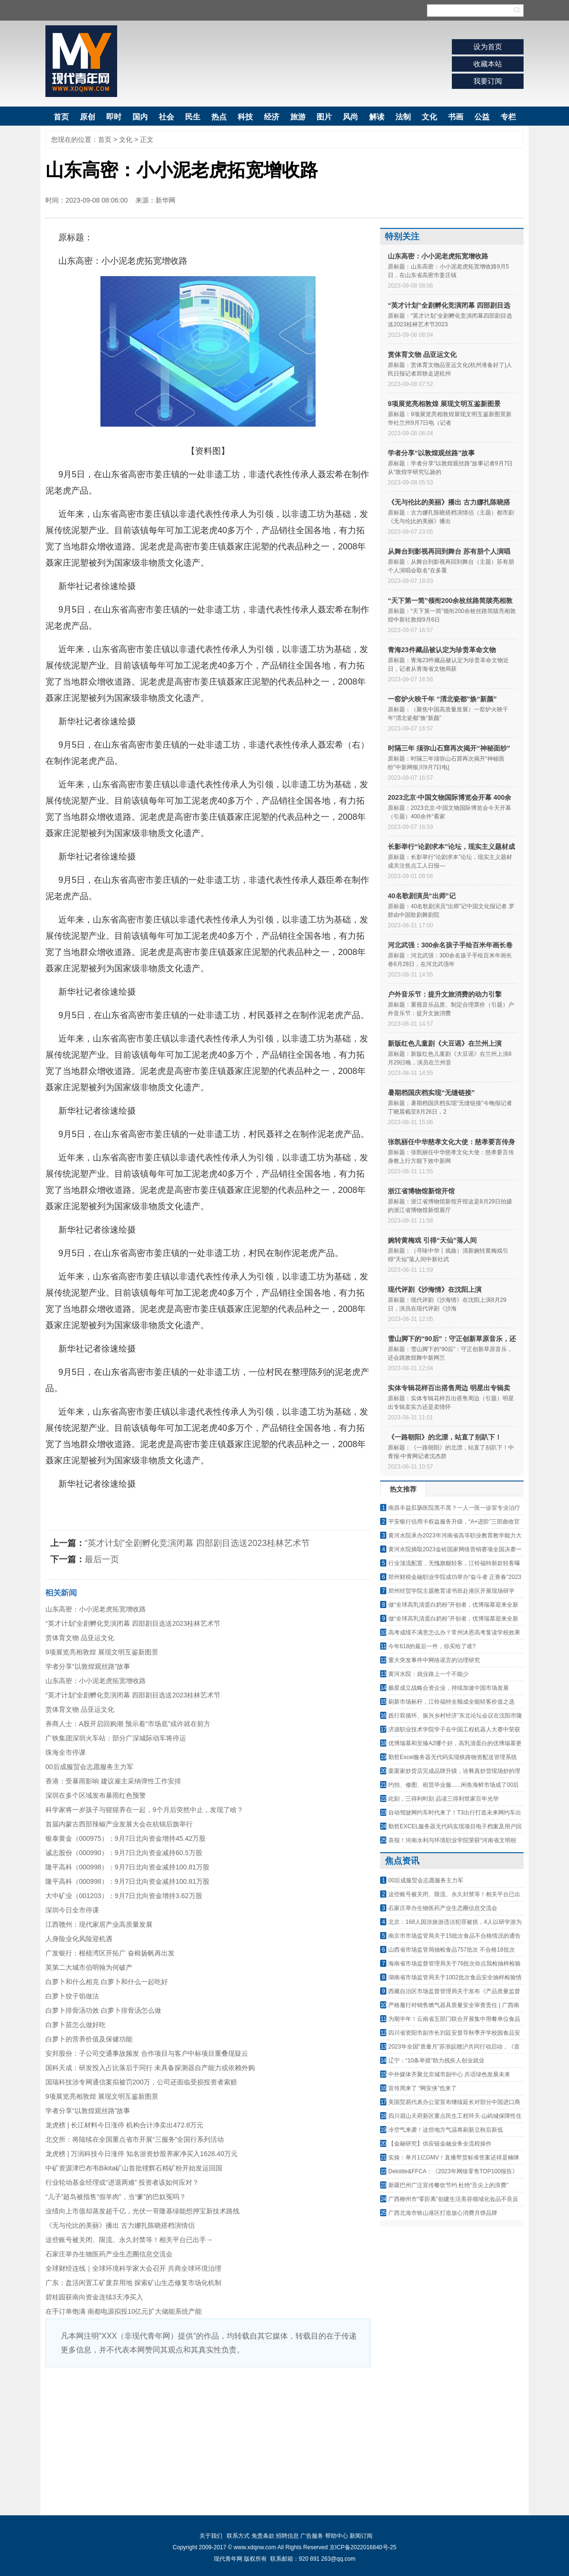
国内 (140, 117)
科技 (245, 117)
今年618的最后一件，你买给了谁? (432, 1646)
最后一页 (102, 1559)
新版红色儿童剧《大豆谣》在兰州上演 (445, 1043)
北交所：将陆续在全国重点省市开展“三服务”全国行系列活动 (134, 2139)
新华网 (165, 200)
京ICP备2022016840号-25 (362, 2547)
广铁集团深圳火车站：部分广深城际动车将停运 (115, 1738)
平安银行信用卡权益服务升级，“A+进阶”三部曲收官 (454, 1521)
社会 (166, 117)
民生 (192, 117)
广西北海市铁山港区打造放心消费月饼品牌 (442, 2213)
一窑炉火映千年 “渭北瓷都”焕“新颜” (442, 699)
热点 (219, 117)
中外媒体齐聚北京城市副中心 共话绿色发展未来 (449, 2074)
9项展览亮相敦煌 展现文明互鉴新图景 (101, 1652)
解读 (376, 117)
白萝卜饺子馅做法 (72, 1996)
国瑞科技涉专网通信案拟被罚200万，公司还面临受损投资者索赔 (141, 2082)
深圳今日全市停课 (72, 1910)
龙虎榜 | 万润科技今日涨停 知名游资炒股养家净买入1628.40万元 (141, 2153)
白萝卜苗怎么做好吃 (75, 2025)
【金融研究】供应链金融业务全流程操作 (440, 2143)
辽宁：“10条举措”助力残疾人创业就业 (436, 2060)
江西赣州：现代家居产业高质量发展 (99, 1924)
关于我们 (210, 2536)
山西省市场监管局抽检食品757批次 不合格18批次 (451, 1949)
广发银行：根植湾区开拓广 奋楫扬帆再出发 (110, 1953)
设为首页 (487, 47)
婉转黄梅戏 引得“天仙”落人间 (432, 1240)
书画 (455, 117)
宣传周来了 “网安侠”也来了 (422, 2088)
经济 (271, 117)
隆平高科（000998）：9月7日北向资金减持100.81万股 (127, 1867)
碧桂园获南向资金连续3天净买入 (94, 2297)
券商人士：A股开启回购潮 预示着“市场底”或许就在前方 (127, 1724)
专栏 (508, 117)
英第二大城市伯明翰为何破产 (88, 1967)
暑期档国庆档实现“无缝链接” (431, 1092)
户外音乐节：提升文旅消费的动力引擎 (445, 994)
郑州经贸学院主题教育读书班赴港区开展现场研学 (451, 1591)
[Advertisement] (208, 2439)
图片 (324, 117)
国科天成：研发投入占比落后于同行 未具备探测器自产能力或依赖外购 (150, 2068)
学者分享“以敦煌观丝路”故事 (87, 1666)
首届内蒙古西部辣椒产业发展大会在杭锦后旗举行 (119, 1824)
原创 (87, 117)
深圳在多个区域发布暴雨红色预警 (95, 1795)
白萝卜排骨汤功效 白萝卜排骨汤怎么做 (103, 2010)
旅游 (298, 117)
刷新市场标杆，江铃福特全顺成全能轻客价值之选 (451, 1701)
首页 (61, 117)
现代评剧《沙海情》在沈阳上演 (434, 1289)
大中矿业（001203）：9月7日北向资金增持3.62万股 (123, 1896)
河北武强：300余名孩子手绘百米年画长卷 (450, 945)
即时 (113, 117)
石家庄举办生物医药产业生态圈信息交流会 (109, 2254)
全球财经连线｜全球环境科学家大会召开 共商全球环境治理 (133, 2268)
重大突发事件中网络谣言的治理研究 (434, 1660)
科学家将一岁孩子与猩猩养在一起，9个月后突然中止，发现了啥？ (144, 1810)
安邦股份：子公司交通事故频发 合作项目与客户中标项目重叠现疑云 (146, 2053)
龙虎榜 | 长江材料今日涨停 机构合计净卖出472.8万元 (124, 2125)
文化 (429, 117)
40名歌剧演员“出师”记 (422, 896)
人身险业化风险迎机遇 (78, 1939)
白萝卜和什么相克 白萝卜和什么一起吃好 (106, 1982)
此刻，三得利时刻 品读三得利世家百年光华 (443, 1798)
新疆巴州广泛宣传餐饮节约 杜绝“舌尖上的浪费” (448, 2185)
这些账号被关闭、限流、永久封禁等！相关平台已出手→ (129, 2239)
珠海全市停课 (65, 1752)
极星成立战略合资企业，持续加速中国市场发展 (448, 1688)
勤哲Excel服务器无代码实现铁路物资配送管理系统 (452, 1757)
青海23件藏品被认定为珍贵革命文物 (442, 650)
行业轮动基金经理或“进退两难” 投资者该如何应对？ (122, 2182)
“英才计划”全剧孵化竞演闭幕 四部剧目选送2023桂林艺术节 (197, 1543)
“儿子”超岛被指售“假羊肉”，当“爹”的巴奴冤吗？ (115, 2196)
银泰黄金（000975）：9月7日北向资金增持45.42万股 (125, 1838)
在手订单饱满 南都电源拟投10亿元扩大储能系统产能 (123, 2311)
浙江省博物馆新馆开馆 (421, 1191)
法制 (403, 117)
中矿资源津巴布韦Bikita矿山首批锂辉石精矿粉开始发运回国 (133, 2168)
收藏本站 (487, 64)
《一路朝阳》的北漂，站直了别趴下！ (445, 1437)
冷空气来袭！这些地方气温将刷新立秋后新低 (445, 2129)
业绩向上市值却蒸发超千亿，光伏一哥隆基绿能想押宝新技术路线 (142, 2211)
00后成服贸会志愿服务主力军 (89, 1767)
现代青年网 (81, 61)
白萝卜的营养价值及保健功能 (88, 2039)
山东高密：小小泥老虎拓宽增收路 (95, 1609)
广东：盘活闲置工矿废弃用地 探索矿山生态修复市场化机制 (133, 2282)
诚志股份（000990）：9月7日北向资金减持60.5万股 (123, 1853)
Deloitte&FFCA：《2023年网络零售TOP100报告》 (453, 2171)
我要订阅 (487, 81)
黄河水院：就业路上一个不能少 (428, 1674)
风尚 (350, 117)
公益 (482, 117)
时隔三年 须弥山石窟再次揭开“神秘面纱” (449, 748)
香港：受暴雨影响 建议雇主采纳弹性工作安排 (113, 1781)
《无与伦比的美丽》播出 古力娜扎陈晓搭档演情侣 (120, 2225)
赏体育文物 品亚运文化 (79, 1638)
